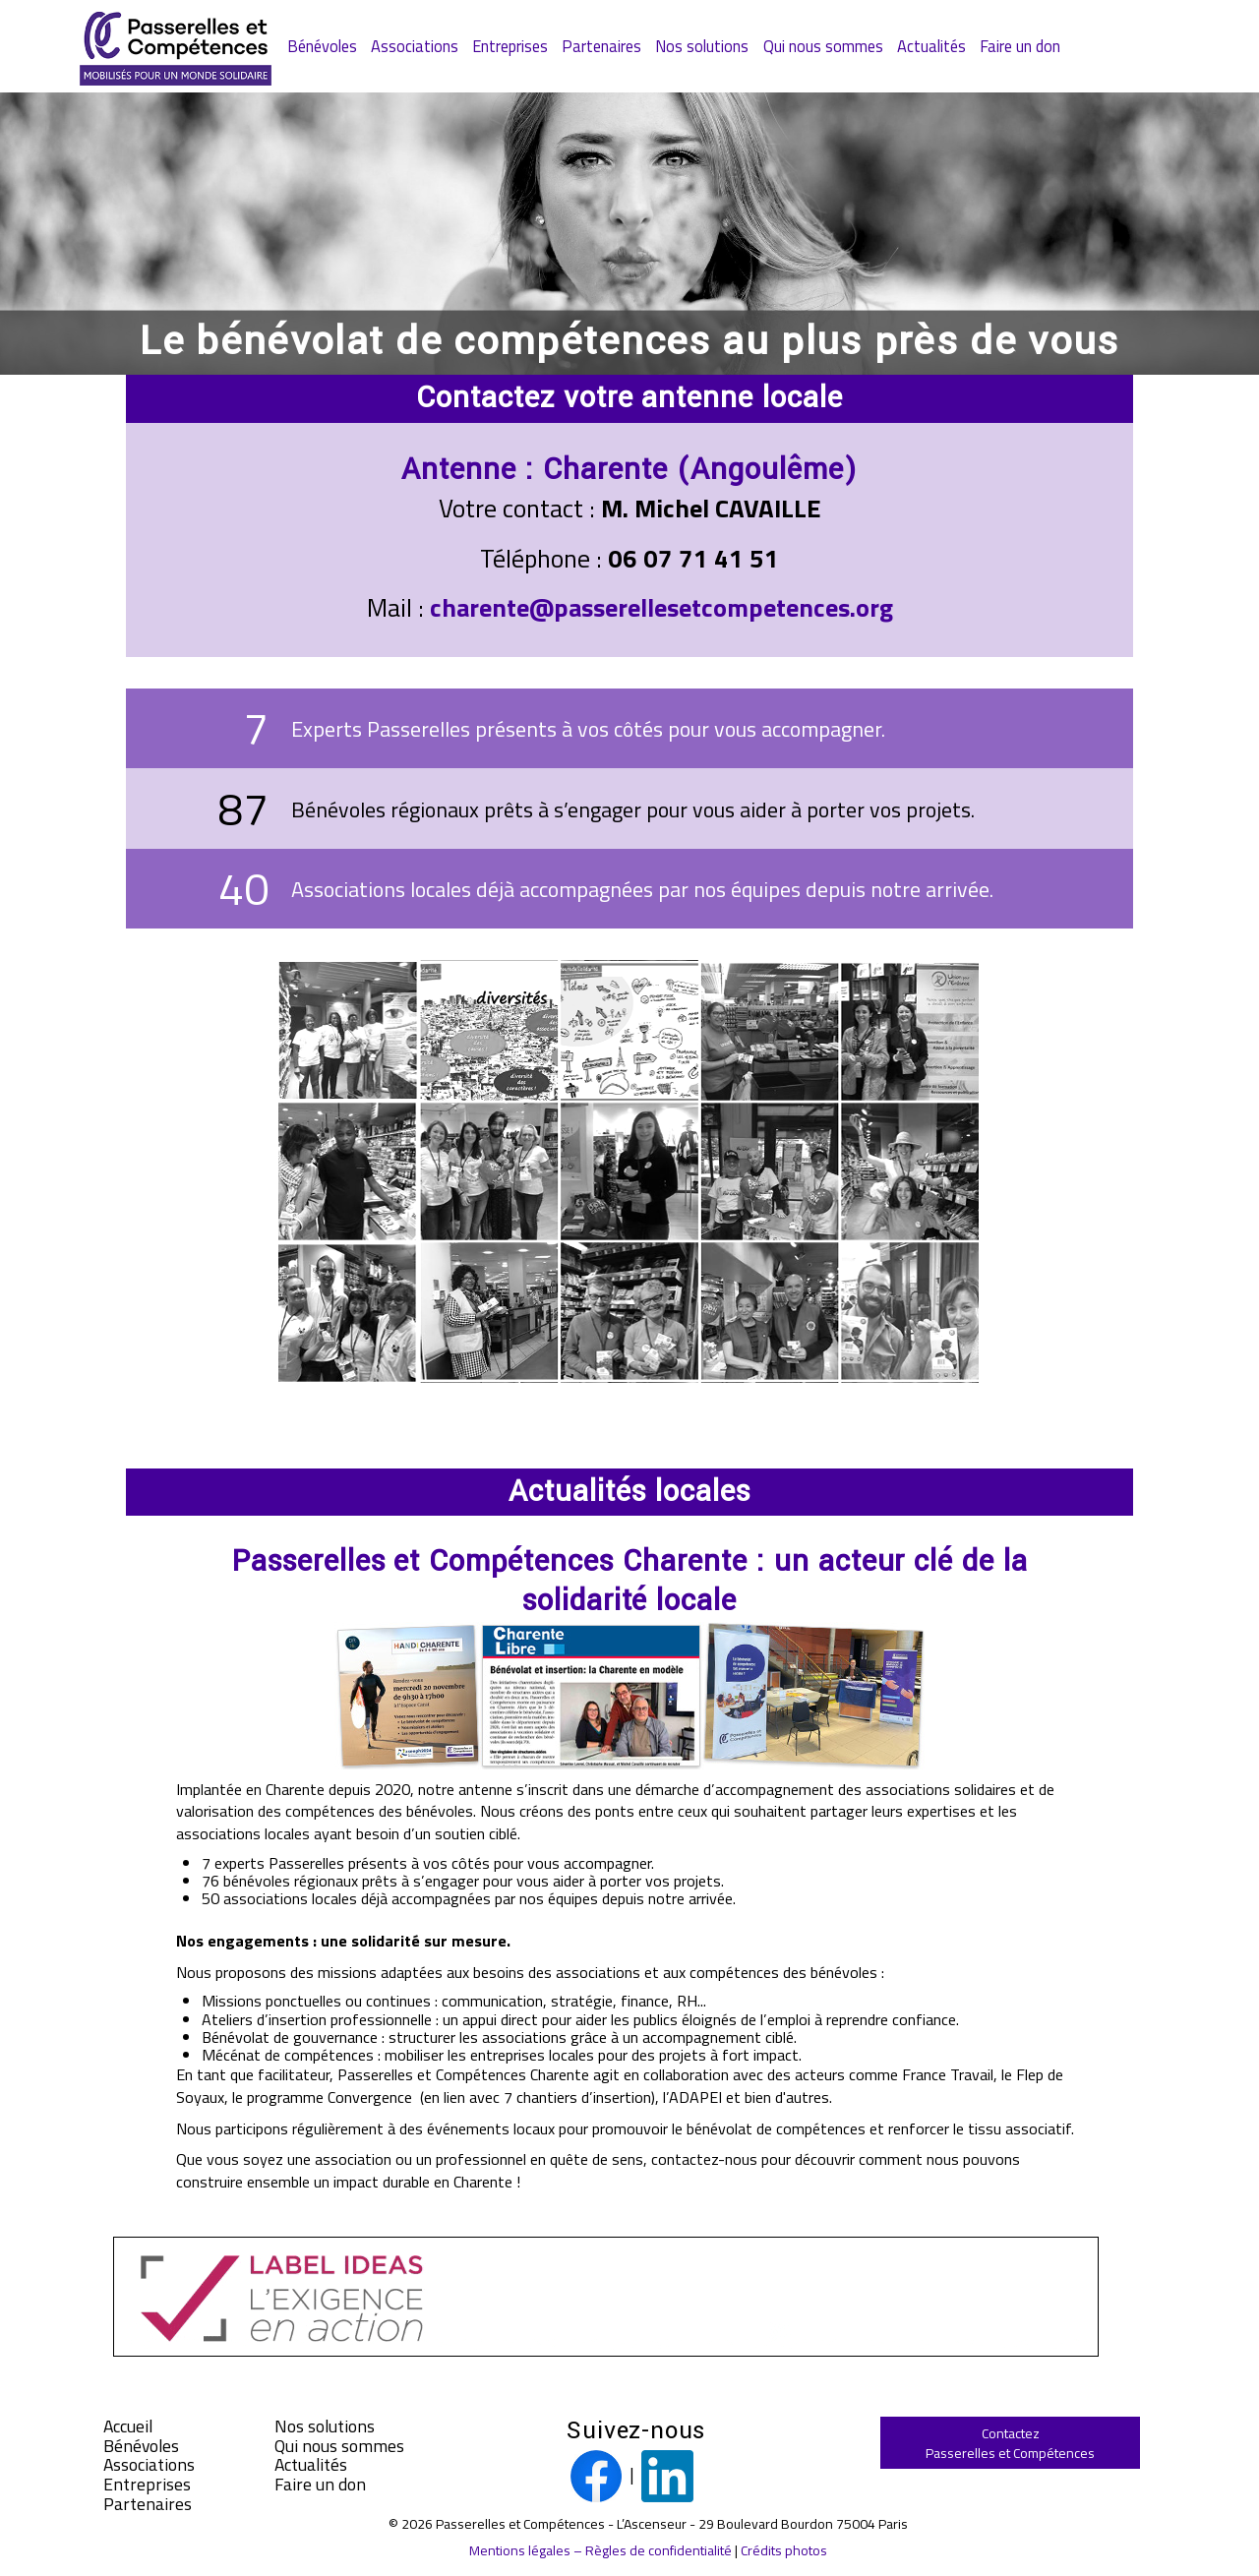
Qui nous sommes (823, 45)
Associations (414, 45)
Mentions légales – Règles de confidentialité (600, 2550)
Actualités (931, 45)
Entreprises (510, 45)
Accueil (127, 2426)
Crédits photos (784, 2550)
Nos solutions (702, 45)
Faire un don (1020, 45)
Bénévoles (322, 45)
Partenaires (601, 45)
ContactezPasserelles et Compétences (1010, 2443)
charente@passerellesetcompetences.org (661, 607)
